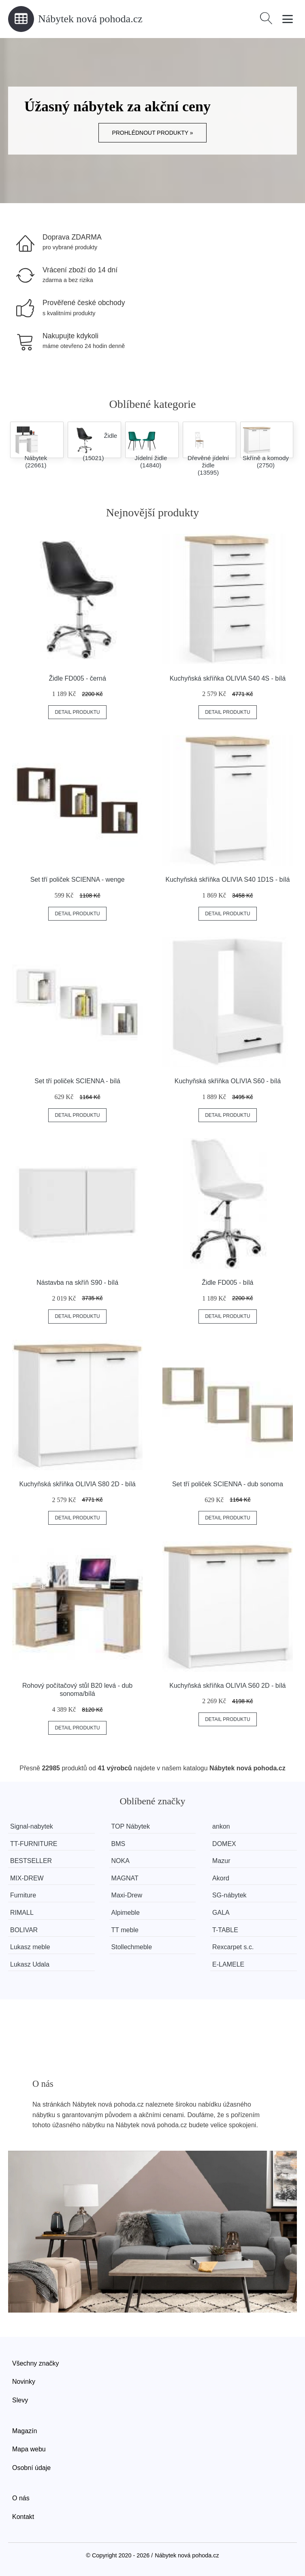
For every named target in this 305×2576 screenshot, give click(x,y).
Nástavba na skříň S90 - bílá (77, 1282)
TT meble (125, 1930)
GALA (221, 1912)
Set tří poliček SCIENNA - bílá (77, 1081)
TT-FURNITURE (33, 1843)
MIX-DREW (27, 1878)
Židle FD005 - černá (77, 678)
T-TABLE (225, 1930)
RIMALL (22, 1912)
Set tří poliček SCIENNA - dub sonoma (227, 1484)
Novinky (23, 2381)
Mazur (221, 1860)
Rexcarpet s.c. (233, 1947)
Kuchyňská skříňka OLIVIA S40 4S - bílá (228, 678)
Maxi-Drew (126, 1895)
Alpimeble (125, 1912)
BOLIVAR (24, 1930)
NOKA (120, 1860)
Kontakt (23, 2516)
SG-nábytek (229, 1895)
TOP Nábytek (130, 1826)
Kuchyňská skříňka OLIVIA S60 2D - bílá (227, 1685)
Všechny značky (35, 2363)
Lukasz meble (30, 1947)
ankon (221, 1826)
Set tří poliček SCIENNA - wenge (77, 879)
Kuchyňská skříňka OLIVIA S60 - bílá (228, 1081)
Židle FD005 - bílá (227, 1282)
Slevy (20, 2400)
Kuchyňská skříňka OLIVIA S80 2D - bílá (77, 1484)
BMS (118, 1843)
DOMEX (224, 1843)
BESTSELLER (31, 1860)
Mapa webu (29, 2449)
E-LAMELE (228, 1964)
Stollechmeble (131, 1947)
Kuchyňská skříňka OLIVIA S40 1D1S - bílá (227, 879)
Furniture (23, 1895)
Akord (220, 1878)
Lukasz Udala (29, 1964)
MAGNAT (125, 1878)
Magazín (24, 2430)
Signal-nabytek (31, 1826)
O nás (21, 2498)
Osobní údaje (31, 2467)
